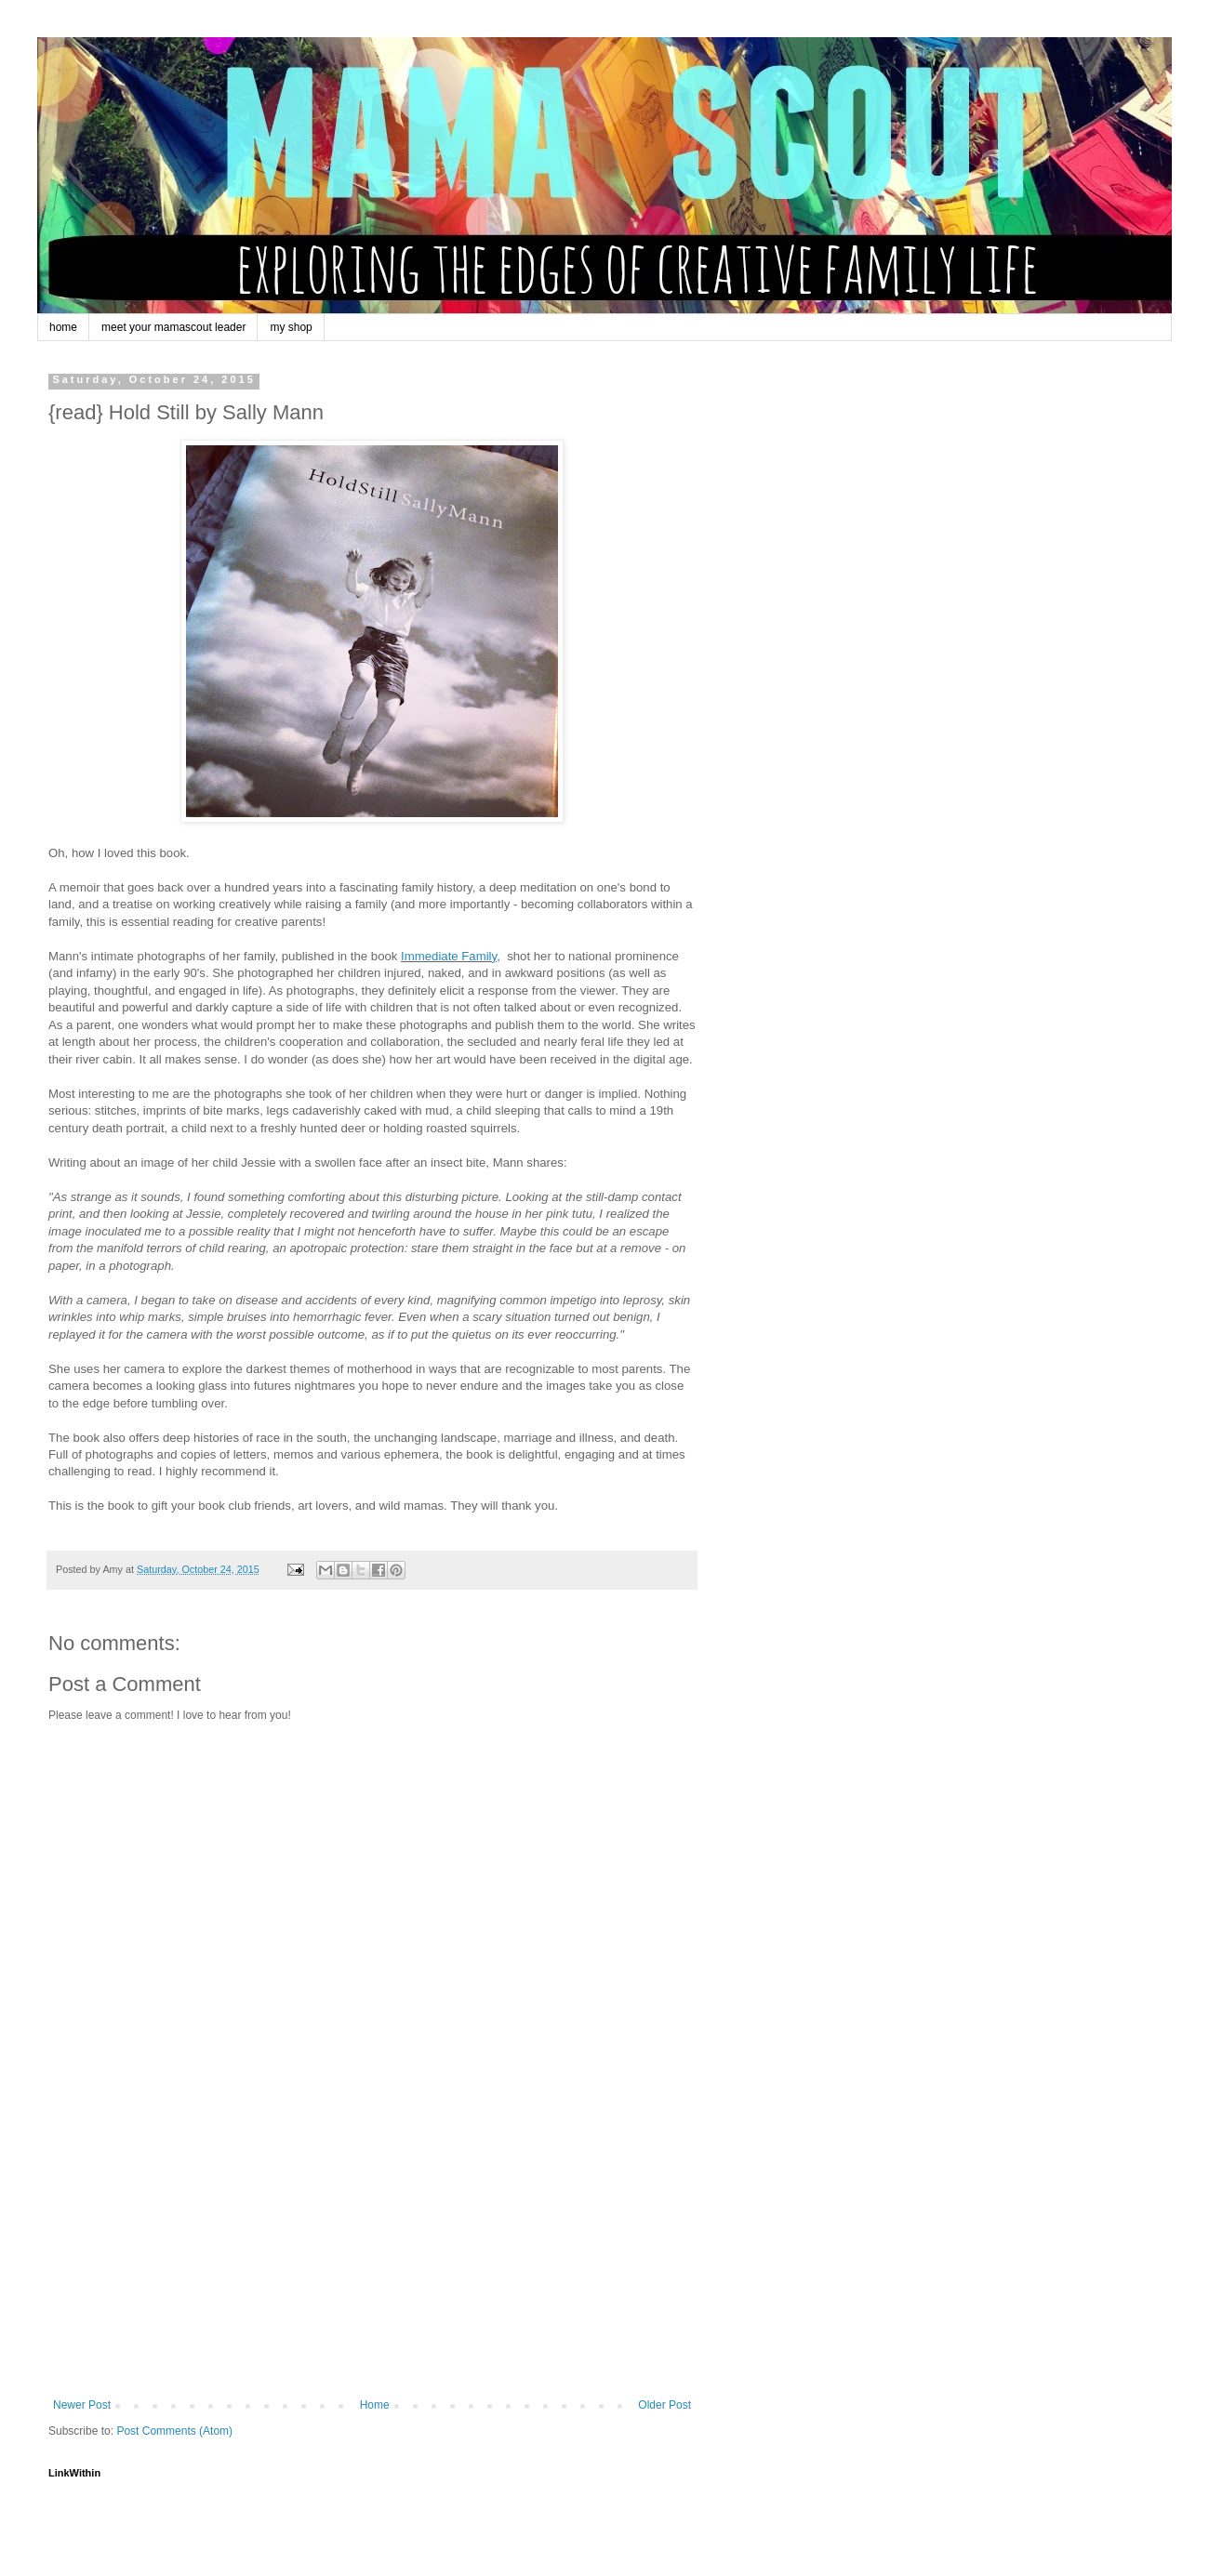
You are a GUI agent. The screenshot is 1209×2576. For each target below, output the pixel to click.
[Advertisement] (372, 2259)
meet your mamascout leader (173, 327)
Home (375, 2404)
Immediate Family (449, 956)
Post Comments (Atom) (174, 2430)
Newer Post (82, 2404)
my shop (291, 327)
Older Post (664, 2404)
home (63, 327)
